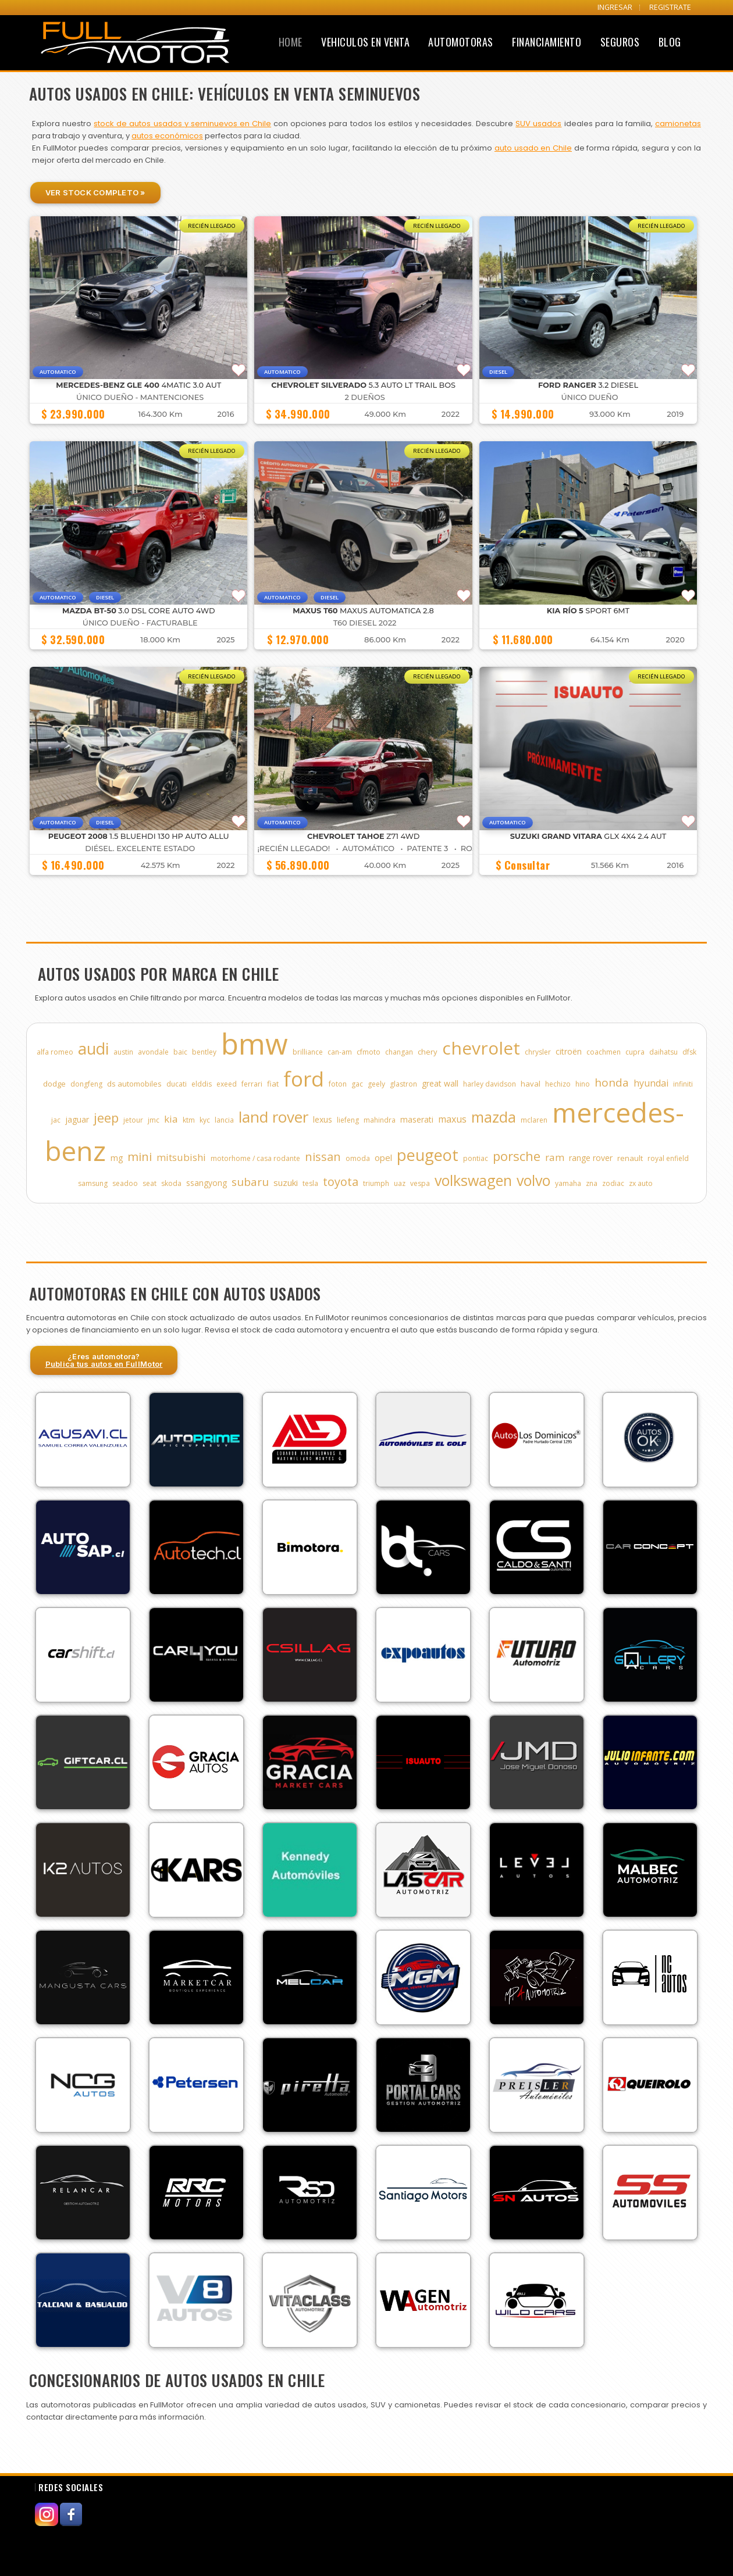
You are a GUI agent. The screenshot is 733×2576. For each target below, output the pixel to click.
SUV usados (538, 123)
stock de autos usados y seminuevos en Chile (182, 123)
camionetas (678, 123)
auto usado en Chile (533, 147)
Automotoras (460, 41)
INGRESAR (614, 7)
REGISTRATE (670, 7)
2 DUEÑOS (365, 397)
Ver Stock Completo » (95, 192)
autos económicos (167, 135)
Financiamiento (546, 41)
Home (291, 41)
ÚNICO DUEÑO (589, 397)
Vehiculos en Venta (365, 41)
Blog (670, 41)
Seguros (620, 41)
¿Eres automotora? (104, 1360)
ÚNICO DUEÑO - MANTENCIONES (140, 397)
